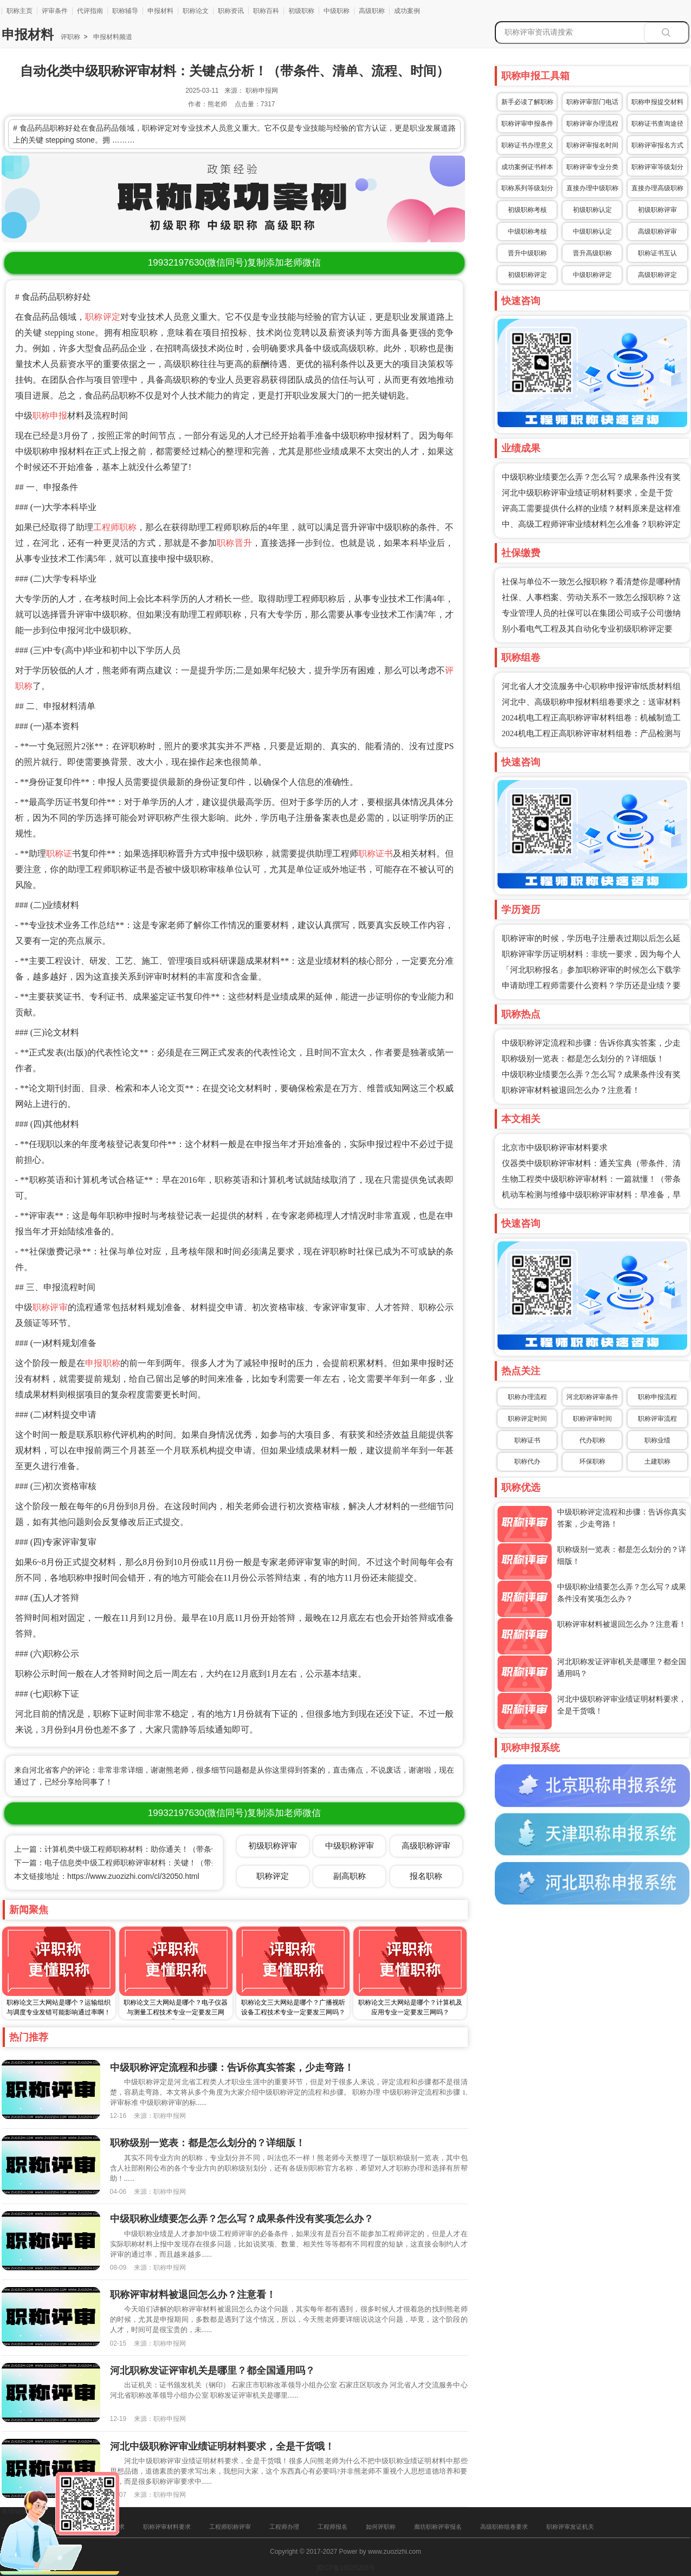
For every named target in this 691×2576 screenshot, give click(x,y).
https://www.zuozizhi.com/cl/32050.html (133, 1876)
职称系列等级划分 (527, 188)
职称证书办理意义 (527, 145)
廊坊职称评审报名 (438, 2526)
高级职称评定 (657, 275)
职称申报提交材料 (657, 102)
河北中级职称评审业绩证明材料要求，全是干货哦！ (222, 2446)
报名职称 (426, 1876)
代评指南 (90, 11)
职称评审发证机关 (570, 2526)
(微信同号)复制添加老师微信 (234, 262)
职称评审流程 (657, 1418)
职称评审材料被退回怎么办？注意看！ (571, 1090)
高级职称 (372, 11)
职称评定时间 (527, 1418)
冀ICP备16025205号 (345, 2568)
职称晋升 (234, 543)
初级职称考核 (527, 210)
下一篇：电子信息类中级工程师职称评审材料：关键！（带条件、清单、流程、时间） (158, 1862)
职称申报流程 (657, 1397)
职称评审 (50, 1307)
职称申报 (50, 415)
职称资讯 (231, 11)
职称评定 (102, 316)
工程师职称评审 (230, 2526)
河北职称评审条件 (592, 1397)
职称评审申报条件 (527, 123)
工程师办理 (284, 2526)
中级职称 (337, 11)
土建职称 (657, 1461)
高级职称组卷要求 (504, 2526)
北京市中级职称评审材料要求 (555, 1147)
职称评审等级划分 (657, 167)
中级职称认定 (592, 231)
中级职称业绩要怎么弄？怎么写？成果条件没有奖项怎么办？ (241, 2218)
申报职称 (102, 1363)
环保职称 (592, 1461)
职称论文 (196, 11)
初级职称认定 (592, 210)
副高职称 (349, 1876)
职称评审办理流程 (592, 123)
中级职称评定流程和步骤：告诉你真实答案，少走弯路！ (232, 2067)
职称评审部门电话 (592, 102)
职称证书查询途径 (657, 123)
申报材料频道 (111, 37)
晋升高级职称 (592, 253)
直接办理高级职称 (657, 188)
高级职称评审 (657, 231)
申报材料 (160, 11)
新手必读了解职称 (527, 102)
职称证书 (375, 853)
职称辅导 (125, 11)
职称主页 (20, 11)
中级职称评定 (592, 275)
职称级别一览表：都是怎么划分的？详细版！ (583, 1058)
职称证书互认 (657, 253)
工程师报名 (332, 2526)
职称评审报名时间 (592, 145)
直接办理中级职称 (592, 188)
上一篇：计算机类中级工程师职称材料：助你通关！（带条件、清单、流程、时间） (154, 1849)
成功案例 (407, 11)
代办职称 (592, 1440)
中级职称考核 (527, 231)
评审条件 (55, 11)
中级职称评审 (349, 1845)
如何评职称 (381, 2526)
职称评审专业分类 (592, 167)
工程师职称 (115, 527)
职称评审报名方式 (657, 145)
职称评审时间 (592, 1418)
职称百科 (266, 11)
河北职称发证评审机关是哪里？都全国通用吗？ (212, 2370)
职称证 (59, 853)
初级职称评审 (657, 210)
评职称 (70, 37)
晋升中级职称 (527, 253)
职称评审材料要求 (167, 2526)
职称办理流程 (527, 1397)
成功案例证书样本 (527, 167)
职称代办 (527, 1461)
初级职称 (301, 11)
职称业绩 (657, 1440)
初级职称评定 (527, 275)
